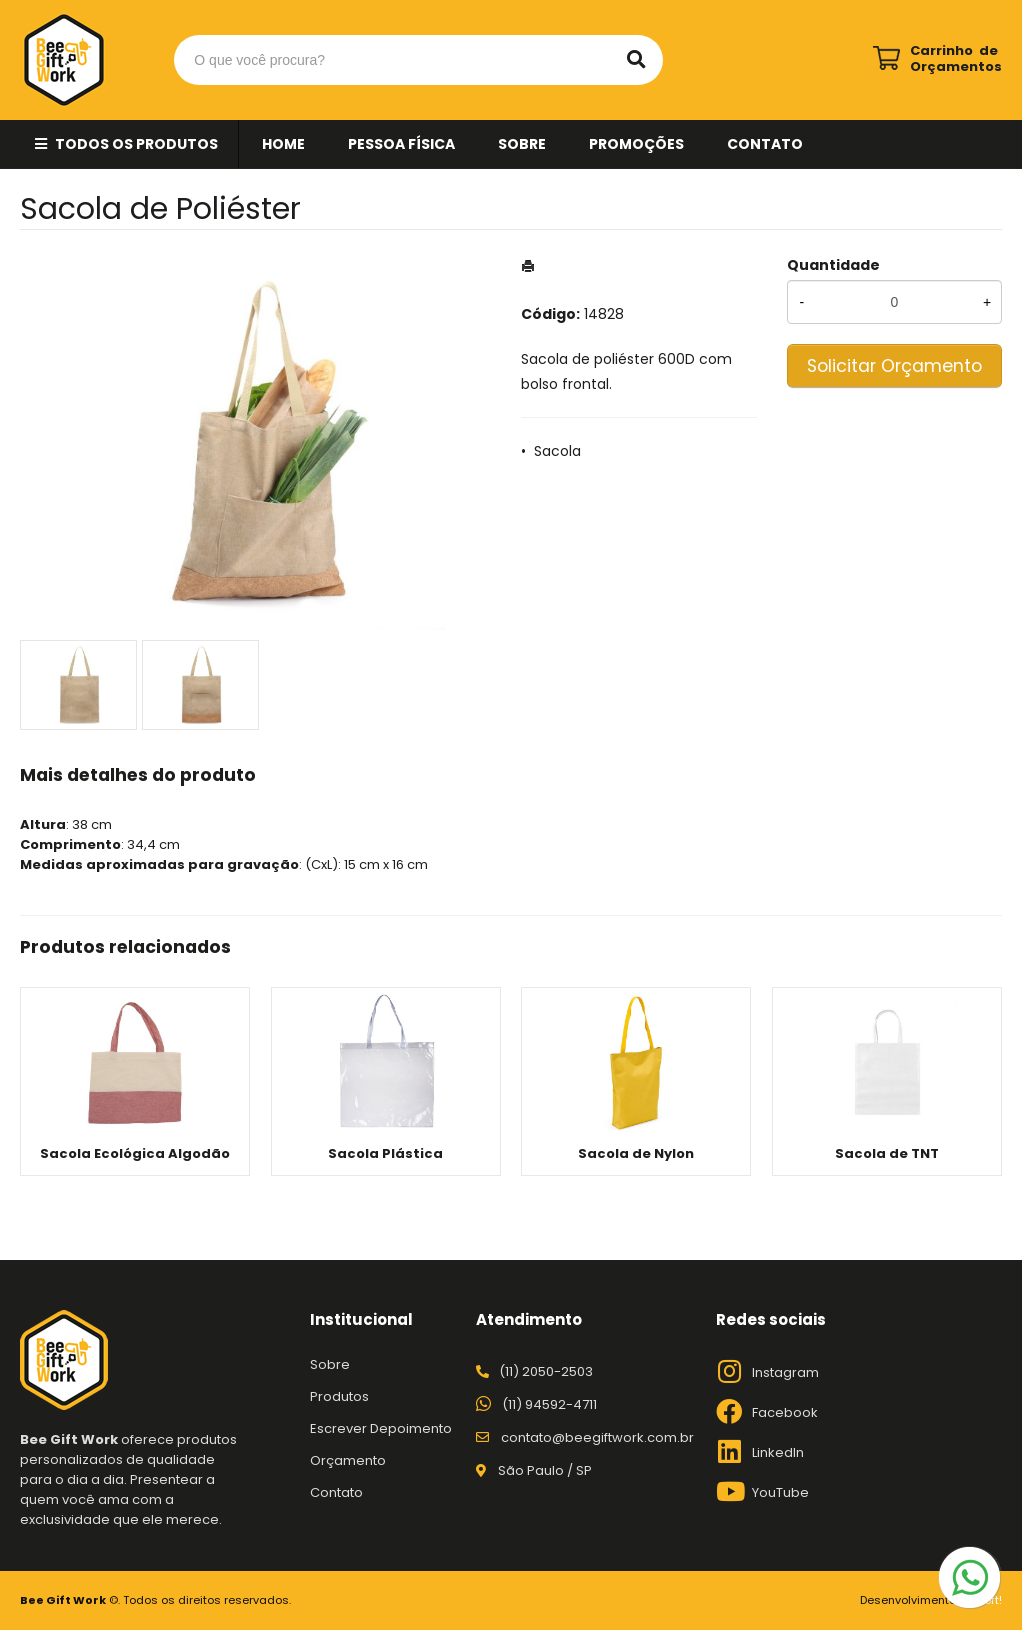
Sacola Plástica (385, 1153)
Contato (765, 144)
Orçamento (348, 1460)
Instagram (785, 1372)
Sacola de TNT (887, 1153)
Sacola (557, 451)
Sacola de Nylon (636, 1153)
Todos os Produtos (136, 144)
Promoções (636, 144)
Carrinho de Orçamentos (956, 59)
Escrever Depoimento (381, 1428)
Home (283, 144)
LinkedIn (778, 1452)
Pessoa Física (401, 144)
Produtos (339, 1396)
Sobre (522, 144)
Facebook (785, 1412)
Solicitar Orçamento (894, 366)
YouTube (780, 1492)
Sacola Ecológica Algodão (135, 1153)
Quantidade (833, 265)
